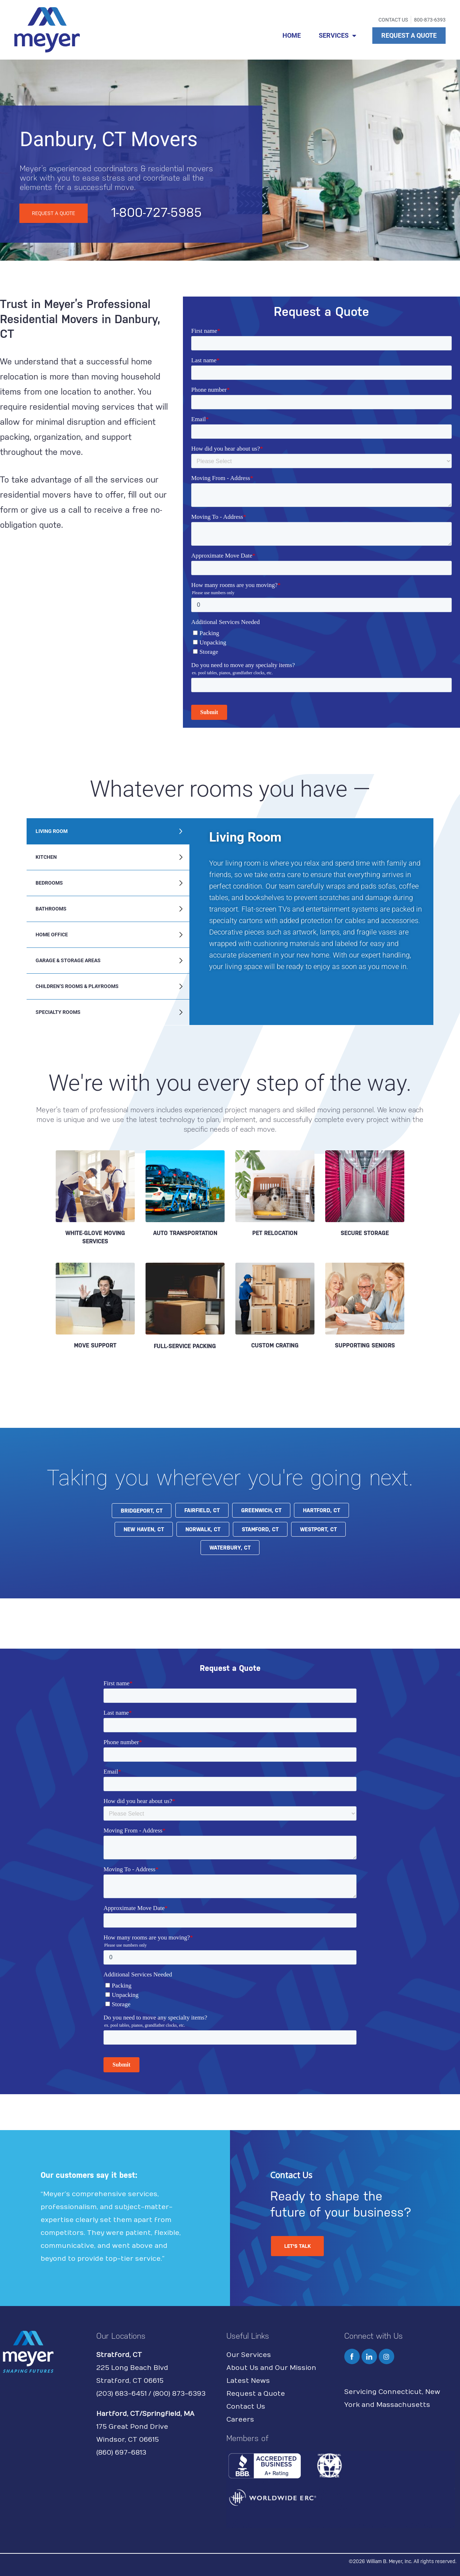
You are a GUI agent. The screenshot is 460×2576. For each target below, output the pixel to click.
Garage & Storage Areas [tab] (68, 960)
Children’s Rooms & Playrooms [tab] (77, 986)
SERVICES (337, 35)
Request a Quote (255, 2394)
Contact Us (245, 2406)
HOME (291, 35)
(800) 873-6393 (179, 2394)
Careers (240, 2419)
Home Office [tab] (52, 934)
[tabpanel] (311, 905)
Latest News (248, 2381)
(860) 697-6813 (121, 2452)
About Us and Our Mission (271, 2368)
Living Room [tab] (52, 831)
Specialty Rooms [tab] (58, 1012)
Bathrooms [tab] (51, 909)
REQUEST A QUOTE (409, 35)
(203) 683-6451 (121, 2394)
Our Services (248, 2355)
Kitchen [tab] (46, 857)
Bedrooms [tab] (49, 883)
